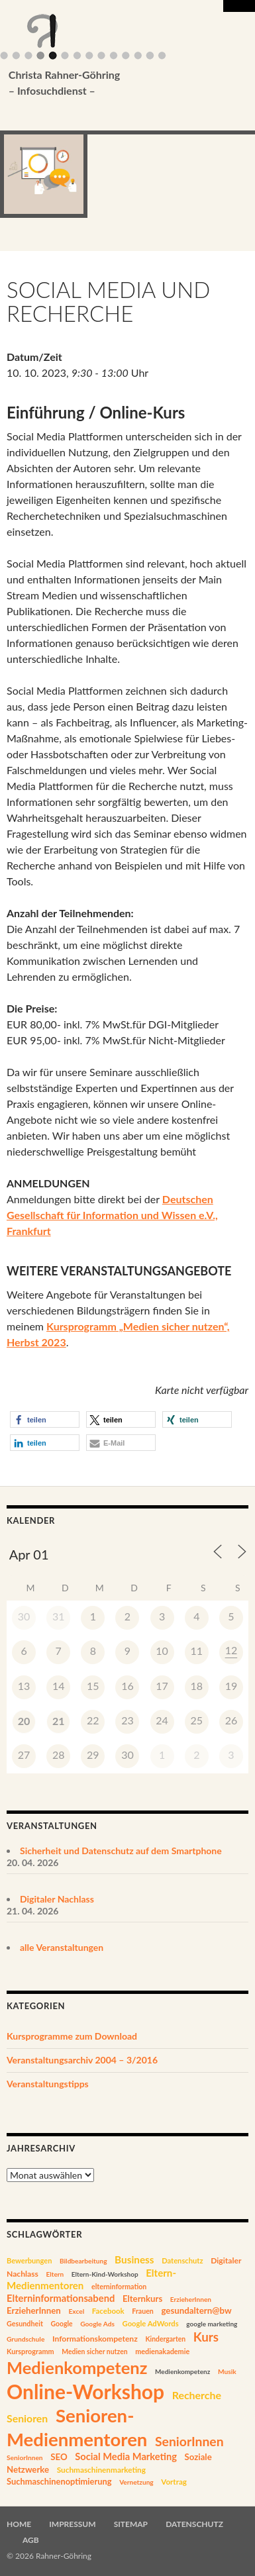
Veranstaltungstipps (48, 2083)
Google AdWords (151, 2323)
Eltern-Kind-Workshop (105, 2274)
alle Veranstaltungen (61, 1947)
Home (19, 2524)
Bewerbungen (29, 2260)
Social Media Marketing (126, 2456)
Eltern (55, 2274)
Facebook (108, 2310)
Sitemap (131, 2524)
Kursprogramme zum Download (72, 2036)
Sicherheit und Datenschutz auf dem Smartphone (121, 1850)
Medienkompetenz (77, 2367)
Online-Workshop (85, 2391)
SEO (58, 2457)
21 (58, 1720)
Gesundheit (25, 2323)
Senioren (27, 2418)
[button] (44, 1419)
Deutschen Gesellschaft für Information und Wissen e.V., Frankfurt (112, 1215)
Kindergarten (165, 2339)
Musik (227, 2371)
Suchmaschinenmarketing (101, 2470)
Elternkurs (142, 2298)
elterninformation (118, 2287)
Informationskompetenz (95, 2339)
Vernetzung (136, 2482)
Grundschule (25, 2339)
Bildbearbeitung (83, 2261)
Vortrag (174, 2481)
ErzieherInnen (190, 2299)
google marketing (211, 2324)
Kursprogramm (30, 2351)
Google (61, 2324)
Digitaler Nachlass (57, 1899)
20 (24, 1720)
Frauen (143, 2311)
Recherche (196, 2395)
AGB (31, 2540)
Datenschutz (182, 2260)
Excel (76, 2311)
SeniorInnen (189, 2441)
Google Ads (97, 2324)
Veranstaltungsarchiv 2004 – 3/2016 (82, 2059)
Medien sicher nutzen (94, 2351)
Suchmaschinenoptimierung (59, 2481)
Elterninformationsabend (61, 2298)
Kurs (206, 2336)
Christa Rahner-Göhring (108, 83)
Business (134, 2259)
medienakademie (162, 2351)
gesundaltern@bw (196, 2310)
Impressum (72, 2524)
